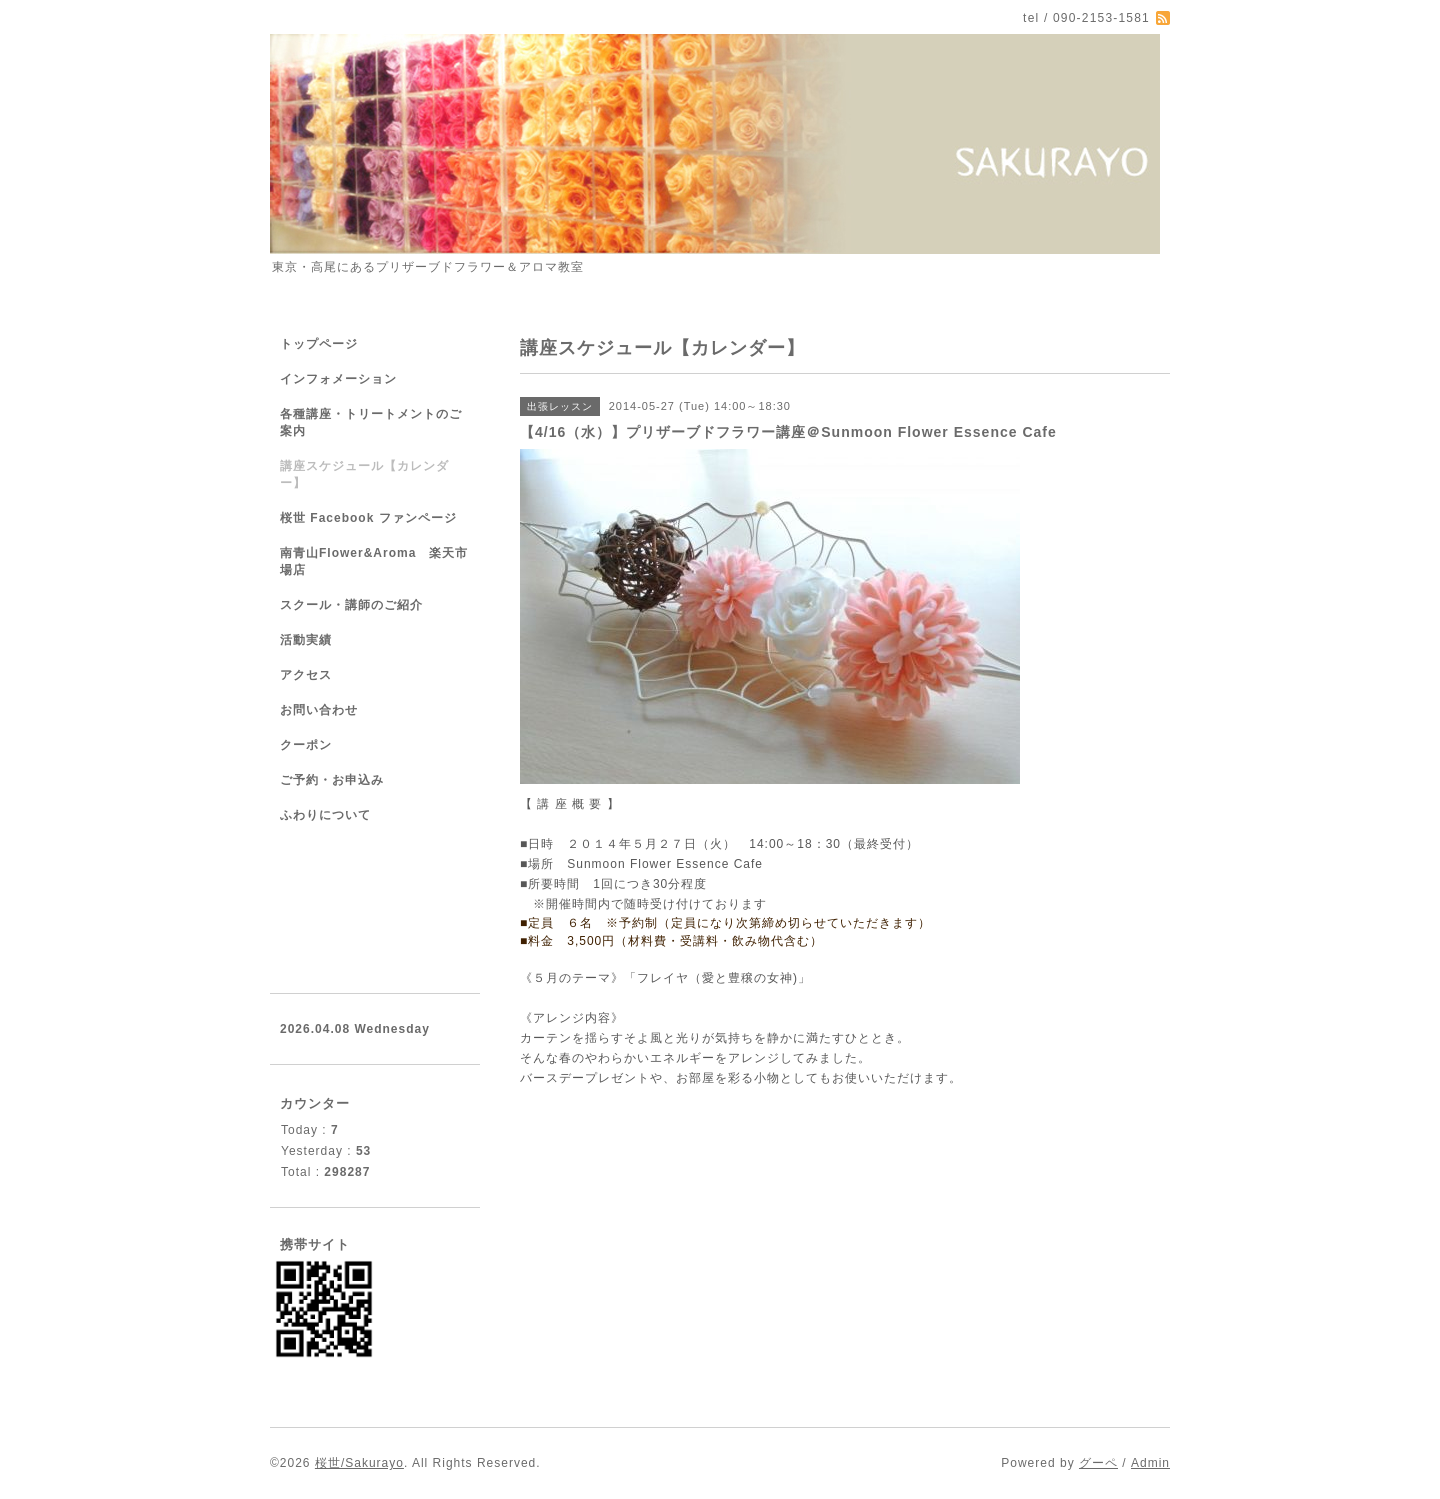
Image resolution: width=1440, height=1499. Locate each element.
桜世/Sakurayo (359, 1463)
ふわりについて (325, 815)
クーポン (306, 745)
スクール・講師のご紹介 (351, 605)
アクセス (306, 675)
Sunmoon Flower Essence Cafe (665, 864)
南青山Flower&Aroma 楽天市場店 (374, 561)
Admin (1150, 1463)
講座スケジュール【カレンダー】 (364, 474)
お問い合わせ (319, 710)
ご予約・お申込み (332, 780)
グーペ (1098, 1463)
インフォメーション (338, 379)
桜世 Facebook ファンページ (368, 518)
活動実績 (306, 640)
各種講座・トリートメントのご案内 (371, 422)
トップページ (319, 344)
